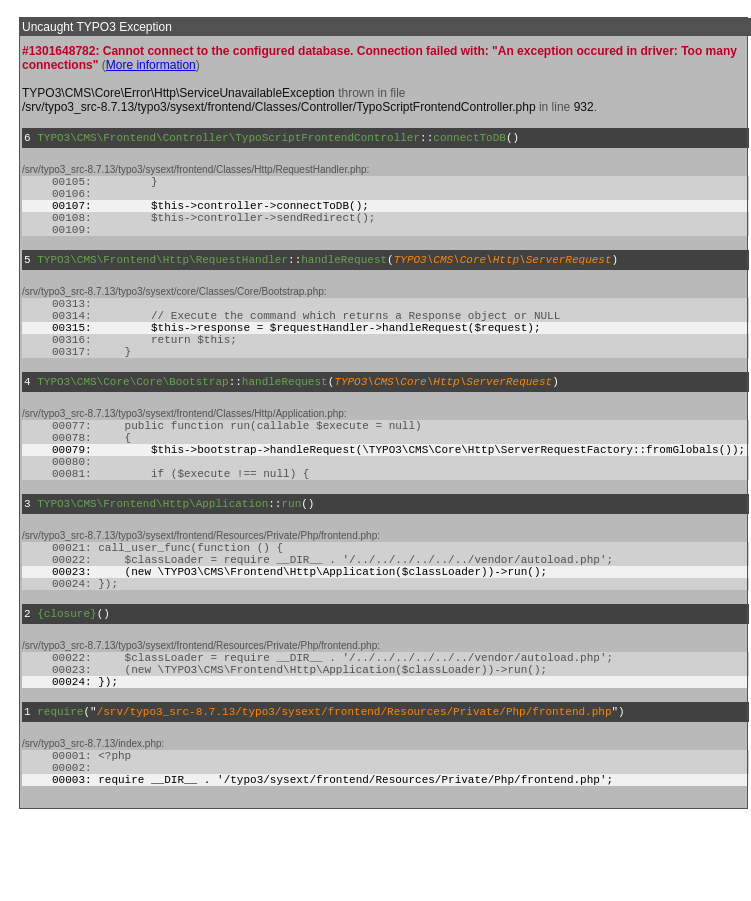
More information (151, 65)
